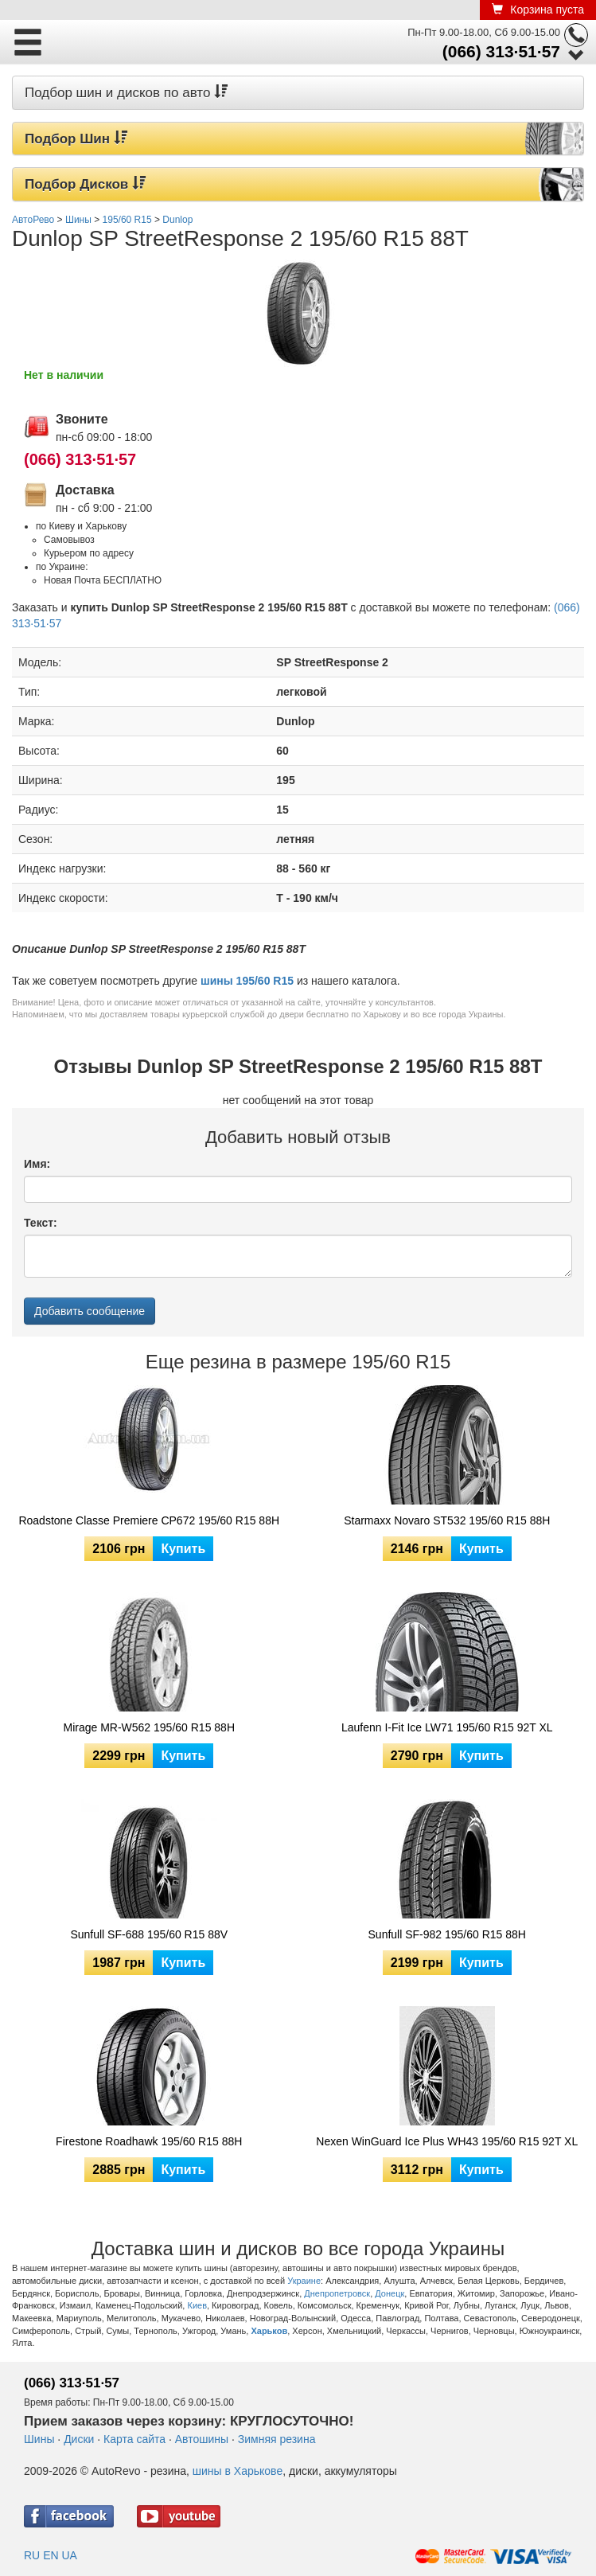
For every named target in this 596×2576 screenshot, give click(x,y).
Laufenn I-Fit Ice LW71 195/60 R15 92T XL (447, 1727)
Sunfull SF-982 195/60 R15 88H (447, 1934)
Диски (79, 2439)
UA (68, 2555)
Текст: (40, 1222)
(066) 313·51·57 (501, 51)
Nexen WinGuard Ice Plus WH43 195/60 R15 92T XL (447, 2141)
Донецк (389, 2293)
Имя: (37, 1163)
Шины (39, 2439)
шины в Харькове (237, 2471)
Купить (183, 1548)
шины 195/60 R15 (247, 980)
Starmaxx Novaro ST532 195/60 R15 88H (447, 1520)
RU (32, 2555)
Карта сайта (134, 2439)
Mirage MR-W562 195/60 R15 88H (149, 1727)
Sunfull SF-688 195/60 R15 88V (149, 1934)
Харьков (269, 2331)
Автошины (201, 2439)
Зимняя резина (277, 2439)
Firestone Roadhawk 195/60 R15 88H (149, 2141)
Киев (197, 2305)
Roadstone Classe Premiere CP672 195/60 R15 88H (148, 1520)
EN (50, 2555)
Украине (304, 2280)
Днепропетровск (337, 2293)
